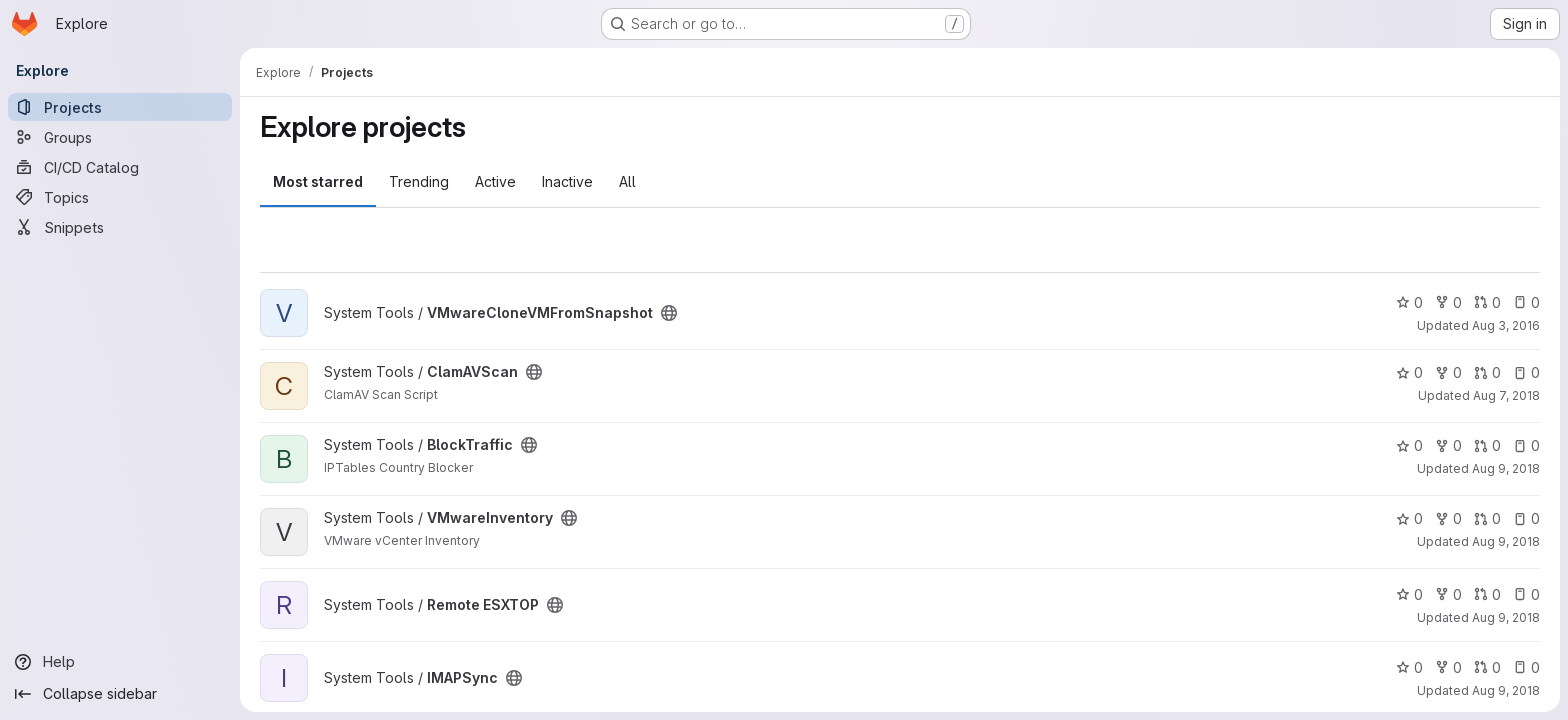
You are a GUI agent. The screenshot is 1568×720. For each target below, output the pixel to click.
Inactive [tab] (567, 181)
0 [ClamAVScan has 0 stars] (1409, 372)
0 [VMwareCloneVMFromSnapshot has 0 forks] (1448, 302)
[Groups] (120, 137)
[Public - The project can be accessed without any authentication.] (669, 313)
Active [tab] (495, 181)
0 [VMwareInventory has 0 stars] (1409, 518)
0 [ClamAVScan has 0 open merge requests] (1487, 372)
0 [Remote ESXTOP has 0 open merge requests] (1487, 594)
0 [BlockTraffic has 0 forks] (1448, 445)
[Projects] (120, 107)
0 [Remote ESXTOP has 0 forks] (1448, 594)
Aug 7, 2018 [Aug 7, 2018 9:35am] (1506, 395)
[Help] (120, 662)
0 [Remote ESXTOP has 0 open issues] (1526, 594)
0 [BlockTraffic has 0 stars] (1409, 445)
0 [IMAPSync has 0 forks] (1448, 667)
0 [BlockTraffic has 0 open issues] (1526, 445)
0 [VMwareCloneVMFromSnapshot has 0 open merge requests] (1487, 302)
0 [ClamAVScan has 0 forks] (1448, 372)
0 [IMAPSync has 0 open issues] (1526, 667)
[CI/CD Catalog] (120, 167)
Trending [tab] (419, 181)
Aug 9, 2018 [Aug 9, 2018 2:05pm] (1506, 468)
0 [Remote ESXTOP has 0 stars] (1409, 594)
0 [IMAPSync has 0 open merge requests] (1487, 667)
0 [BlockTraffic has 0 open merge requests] (1487, 445)
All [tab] (627, 181)
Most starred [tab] (318, 181)
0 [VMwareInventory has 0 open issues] (1526, 518)
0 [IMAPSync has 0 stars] (1409, 667)
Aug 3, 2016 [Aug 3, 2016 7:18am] (1506, 325)
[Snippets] (120, 227)
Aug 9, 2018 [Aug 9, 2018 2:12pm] (1506, 690)
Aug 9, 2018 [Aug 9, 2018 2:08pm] (1506, 541)
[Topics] (120, 197)
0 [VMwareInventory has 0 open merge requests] (1487, 518)
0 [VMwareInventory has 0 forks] (1448, 518)
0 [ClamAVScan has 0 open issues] (1526, 372)
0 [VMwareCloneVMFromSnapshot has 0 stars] (1409, 302)
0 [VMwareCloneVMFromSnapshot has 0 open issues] (1526, 302)
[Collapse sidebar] (120, 694)
